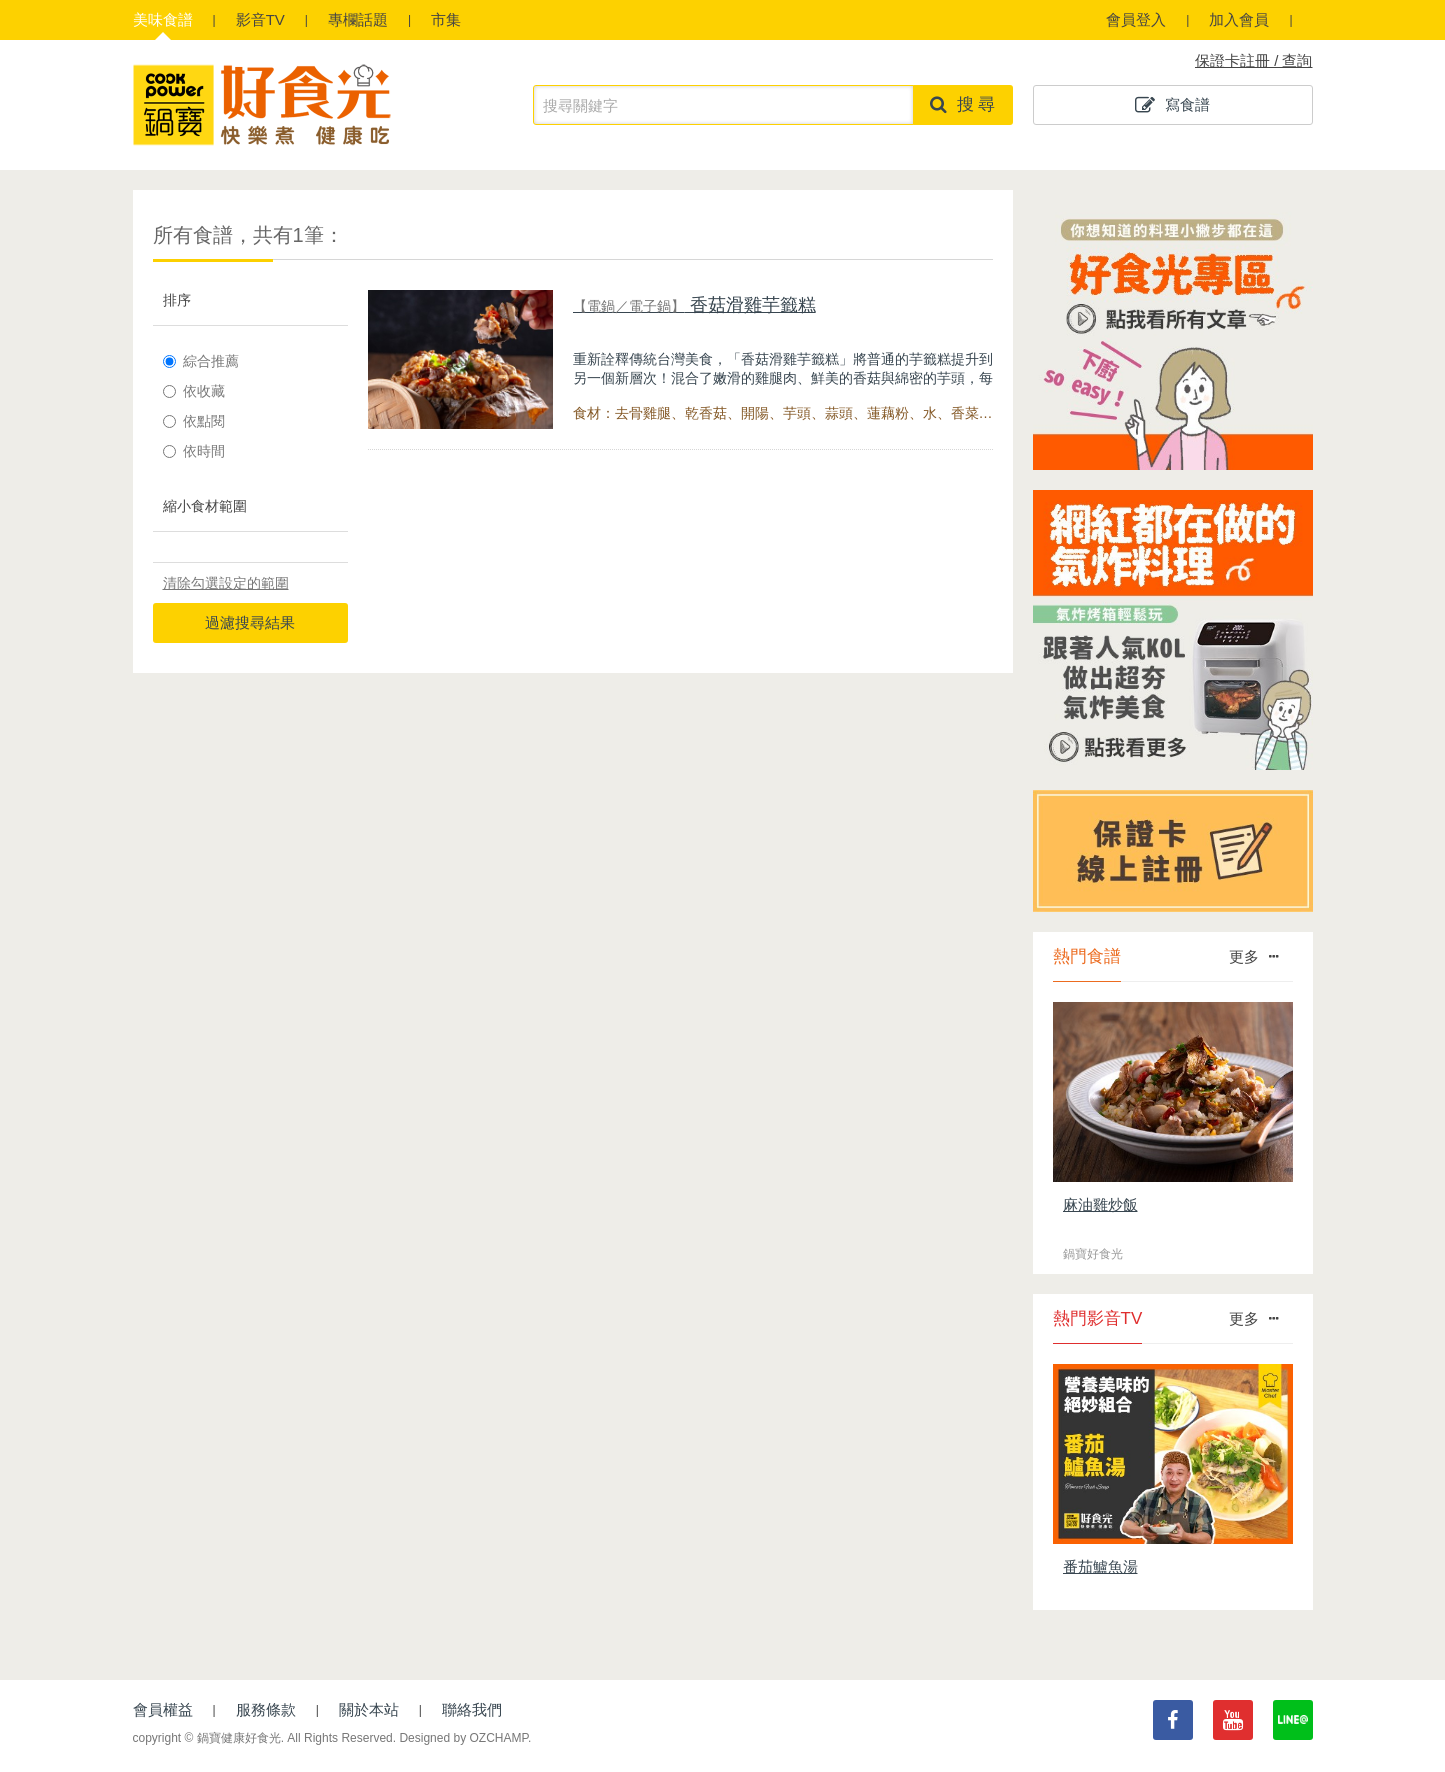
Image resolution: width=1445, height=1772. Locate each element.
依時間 (194, 451)
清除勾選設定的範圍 (226, 583)
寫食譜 (1172, 105)
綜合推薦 (201, 361)
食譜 (163, 19)
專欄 (358, 19)
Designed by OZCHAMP (463, 1738)
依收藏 (194, 391)
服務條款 (266, 1709)
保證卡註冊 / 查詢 (1254, 60)
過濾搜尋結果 (250, 622)
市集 (446, 19)
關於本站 (369, 1709)
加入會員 (1239, 19)
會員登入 (1136, 19)
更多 (1253, 956)
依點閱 (194, 421)
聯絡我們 (472, 1709)
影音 (260, 19)
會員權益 (163, 1709)
